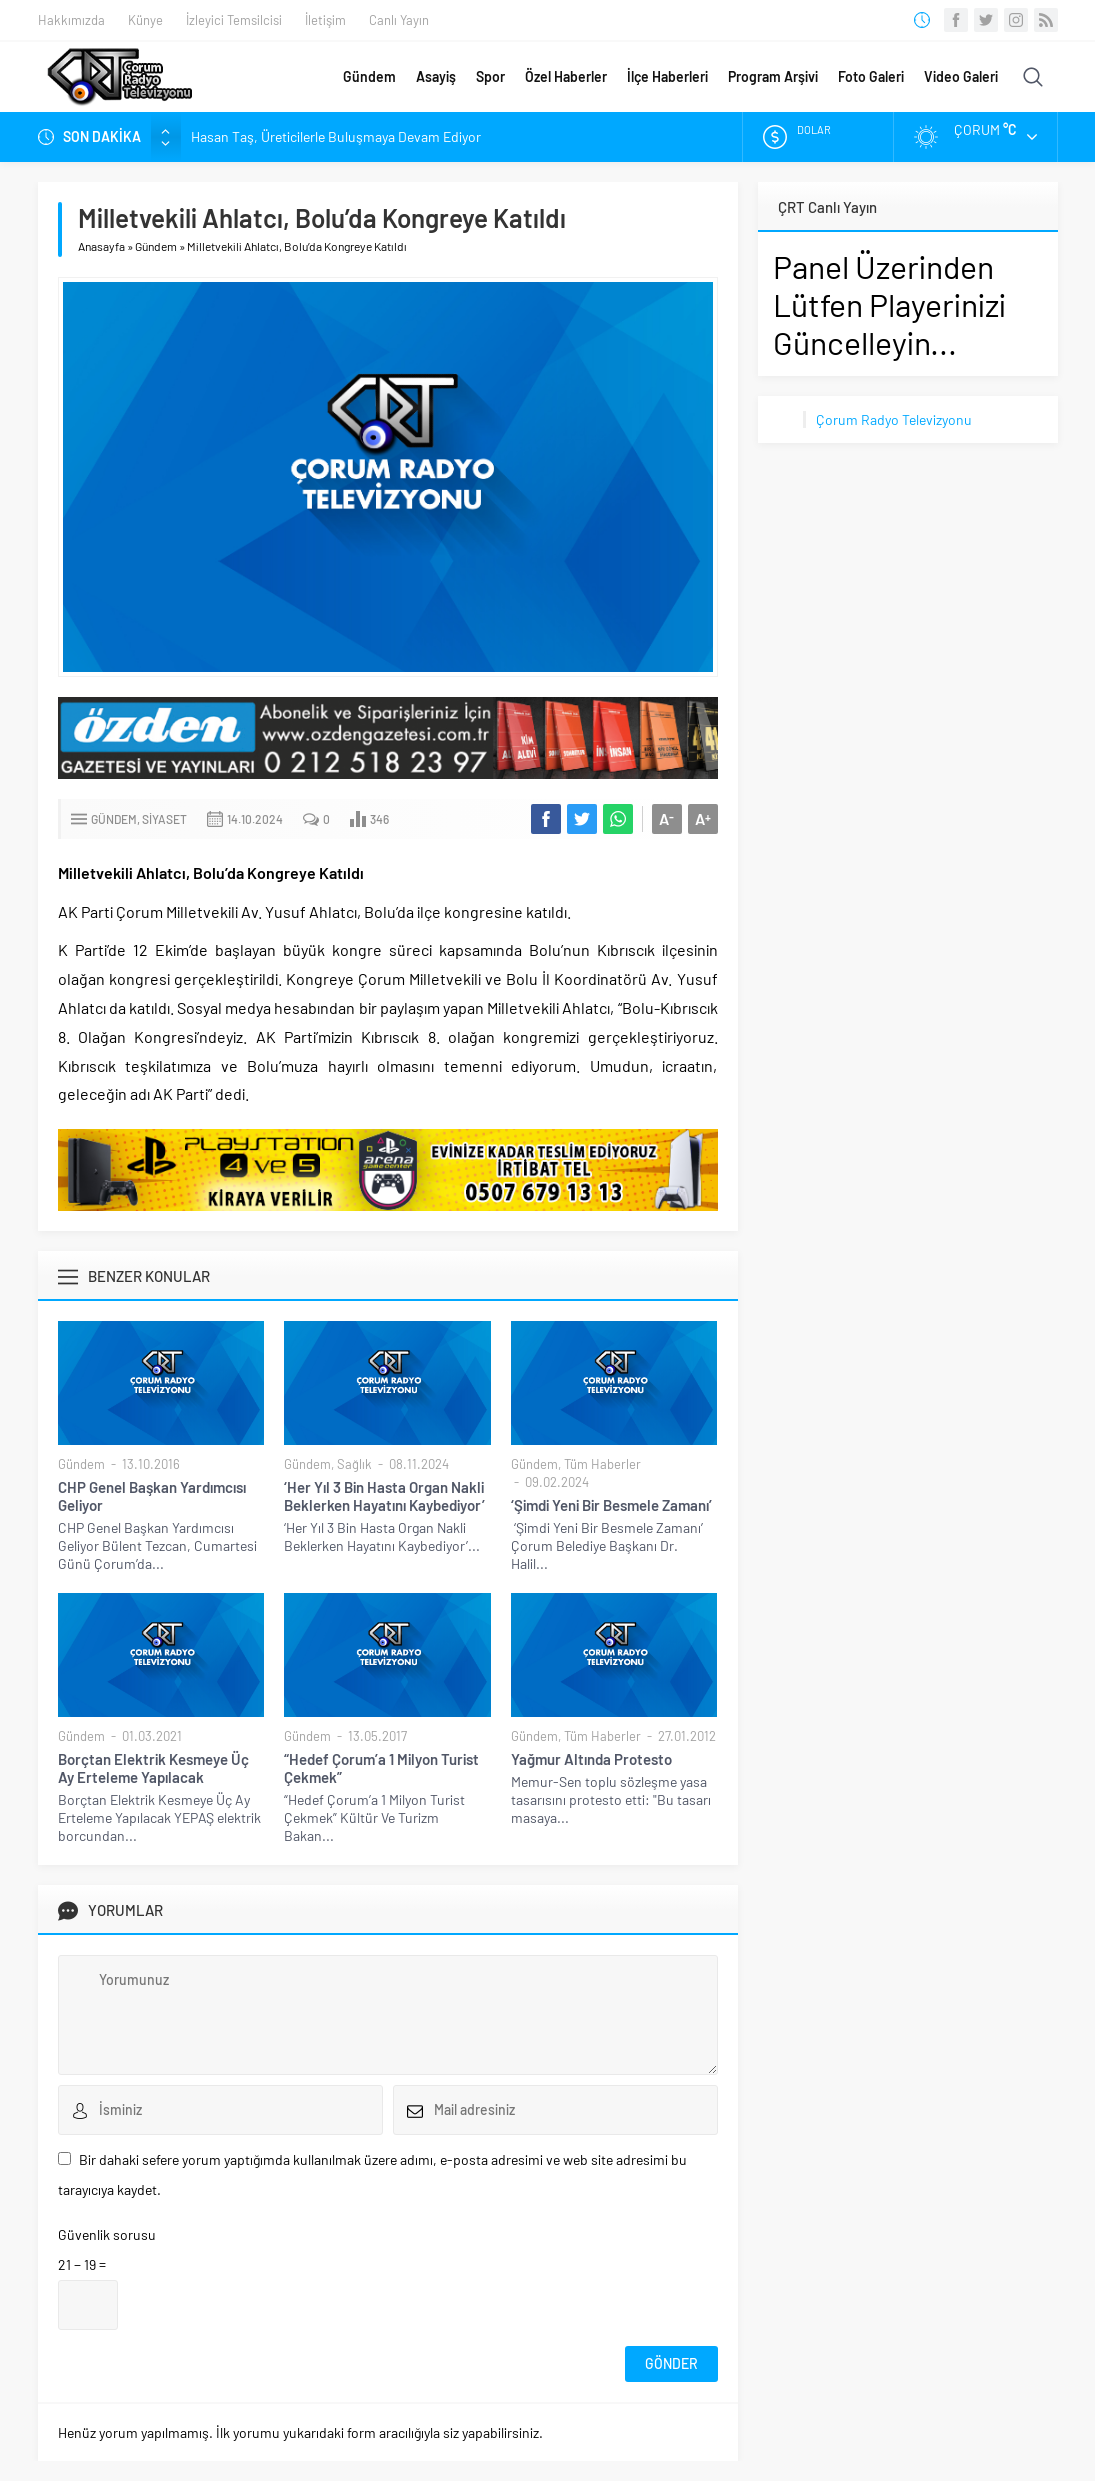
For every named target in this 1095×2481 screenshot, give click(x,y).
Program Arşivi (773, 76)
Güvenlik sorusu (107, 2234)
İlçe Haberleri (667, 76)
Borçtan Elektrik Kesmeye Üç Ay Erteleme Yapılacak (153, 1768)
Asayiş (436, 76)
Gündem (369, 76)
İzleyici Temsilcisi (234, 20)
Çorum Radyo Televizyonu (894, 419)
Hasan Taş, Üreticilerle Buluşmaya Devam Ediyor (336, 136)
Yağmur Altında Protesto (591, 1759)
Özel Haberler (566, 76)
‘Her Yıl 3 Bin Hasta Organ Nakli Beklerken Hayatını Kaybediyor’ (384, 1496)
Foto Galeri (871, 76)
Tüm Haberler (602, 1464)
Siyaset (164, 819)
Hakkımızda (71, 20)
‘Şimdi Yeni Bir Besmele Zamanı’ (611, 1505)
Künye (145, 20)
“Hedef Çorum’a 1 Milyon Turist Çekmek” (381, 1768)
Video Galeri (961, 76)
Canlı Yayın (399, 20)
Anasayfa (101, 246)
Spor (490, 76)
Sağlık (354, 1464)
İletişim (325, 20)
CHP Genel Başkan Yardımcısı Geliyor (152, 1496)
